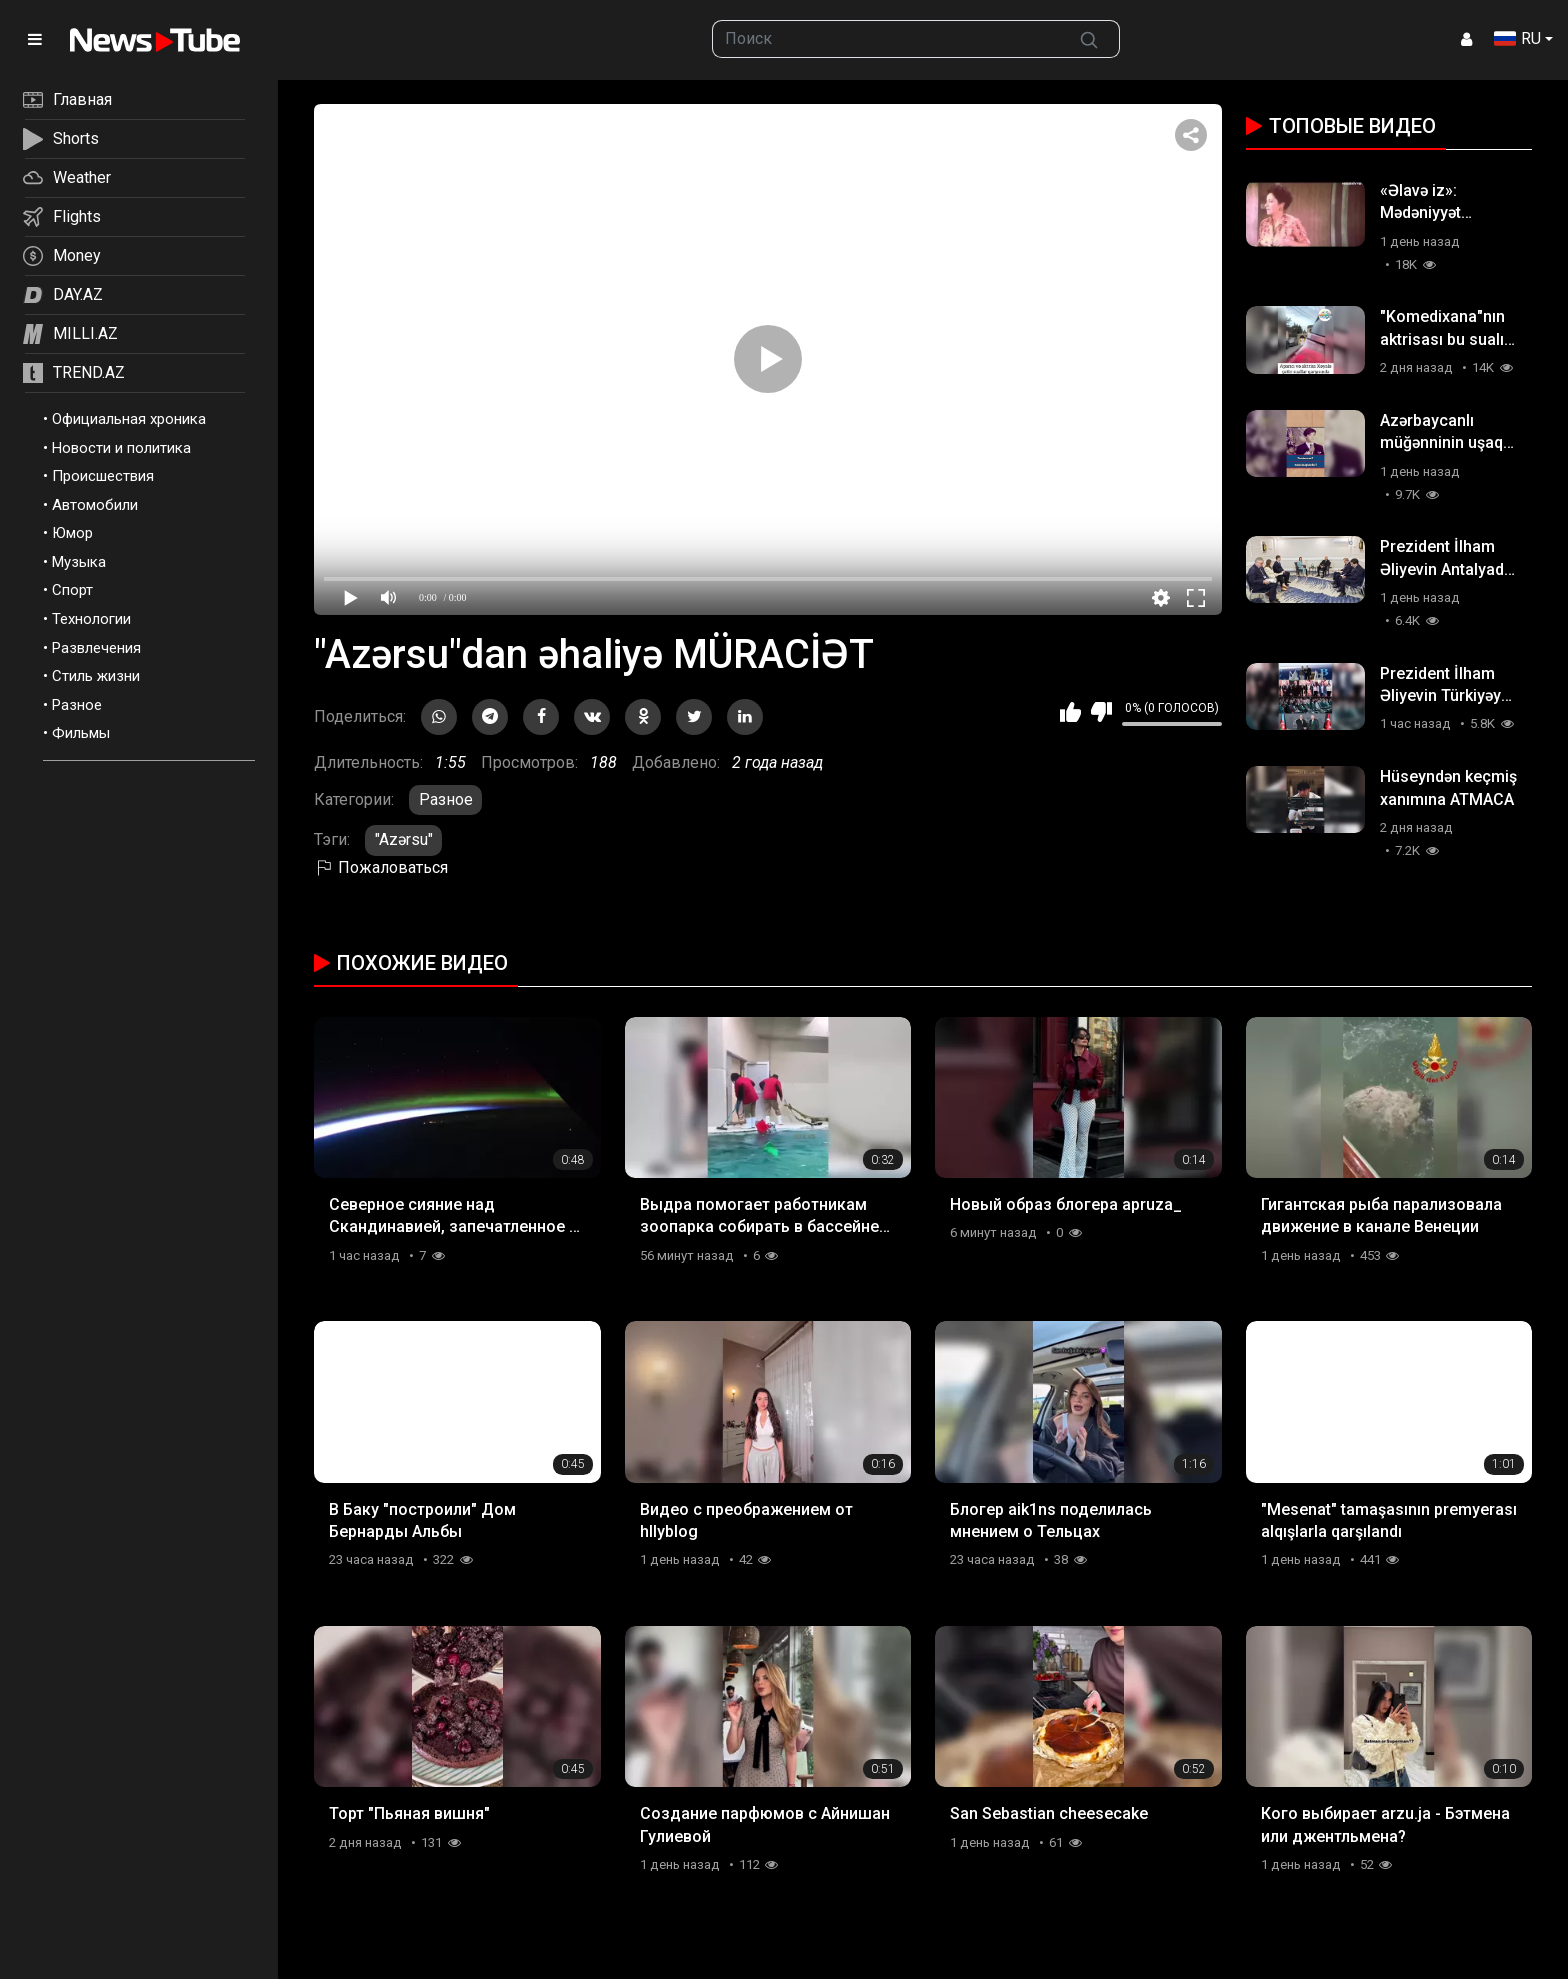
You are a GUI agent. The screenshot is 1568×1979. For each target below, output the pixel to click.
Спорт (72, 590)
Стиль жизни (96, 676)
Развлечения (96, 648)
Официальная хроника (129, 419)
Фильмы (81, 733)
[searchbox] (886, 39)
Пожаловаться (381, 867)
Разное (77, 705)
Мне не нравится (1101, 712)
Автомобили (95, 505)
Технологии (91, 619)
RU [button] (1517, 38)
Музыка (79, 562)
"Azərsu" (404, 839)
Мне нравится (1070, 712)
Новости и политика (121, 448)
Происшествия (103, 476)
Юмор (72, 533)
